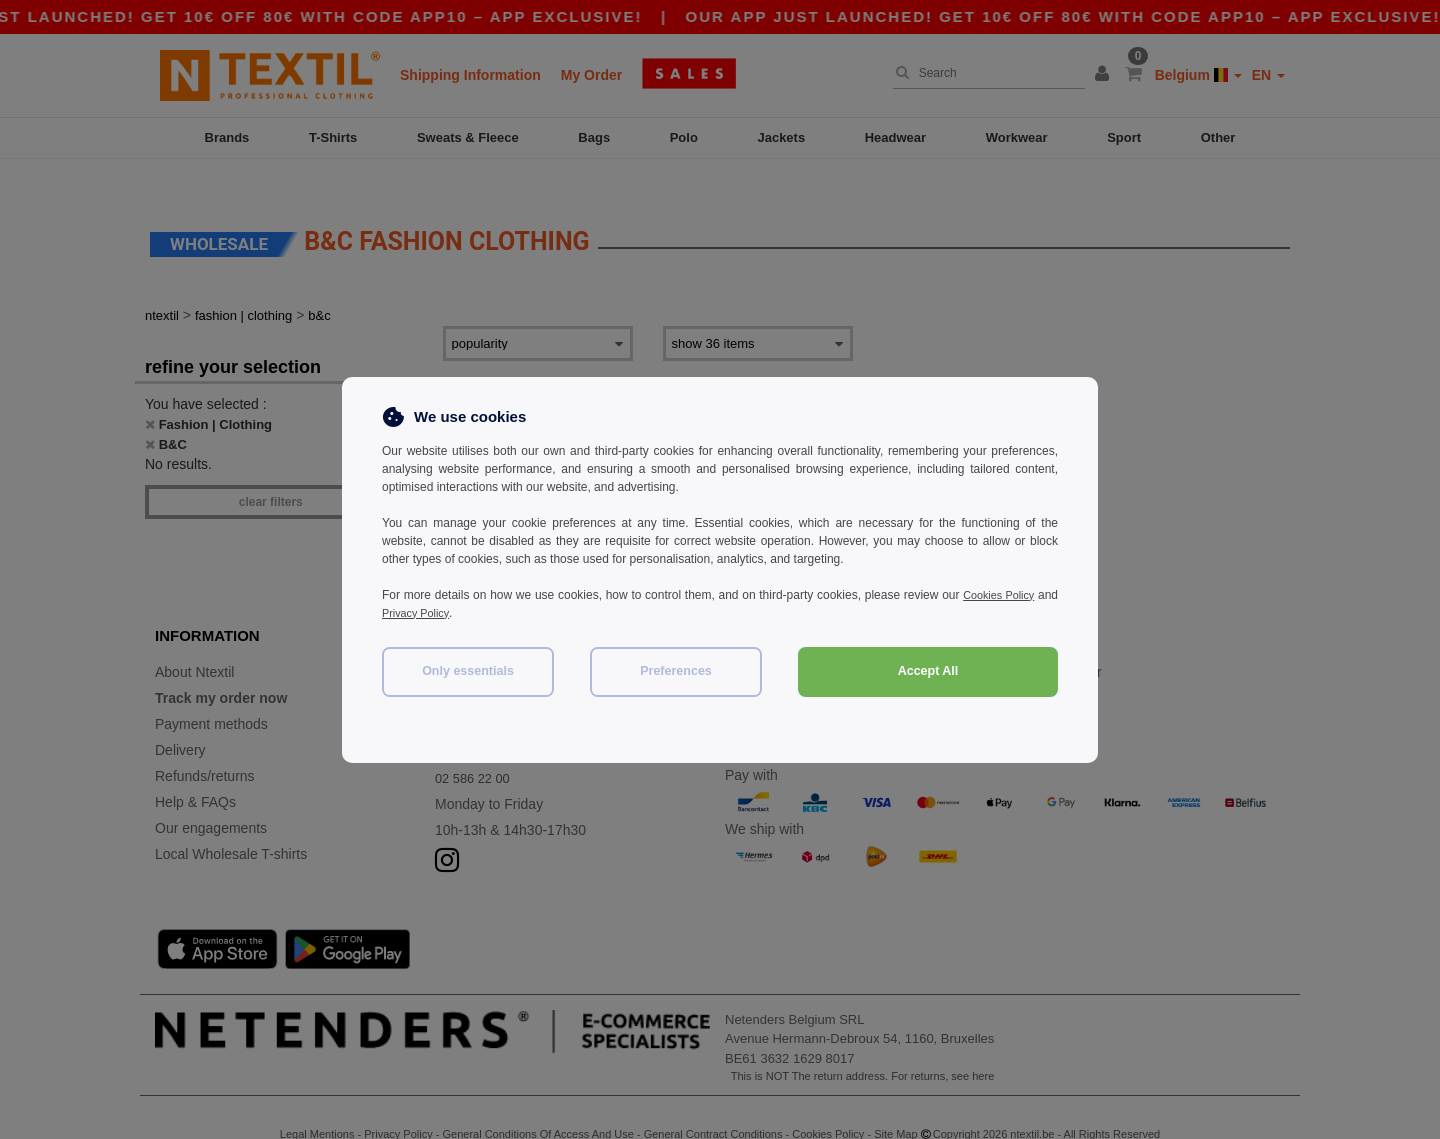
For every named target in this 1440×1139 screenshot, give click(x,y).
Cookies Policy (1018, 595)
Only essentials (468, 671)
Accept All (928, 671)
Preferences (676, 671)
